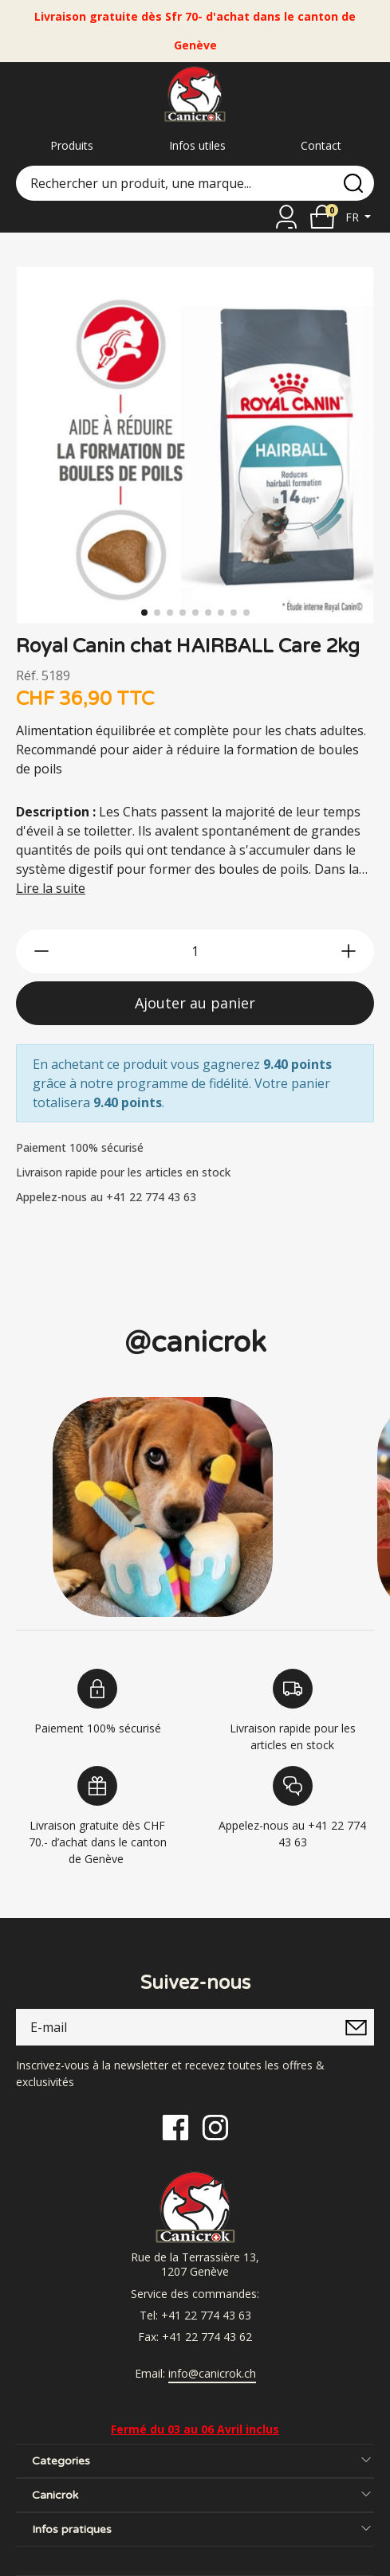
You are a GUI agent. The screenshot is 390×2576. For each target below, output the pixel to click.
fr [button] (353, 217)
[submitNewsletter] (355, 2027)
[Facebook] (175, 2126)
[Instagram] (215, 2126)
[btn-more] (348, 951)
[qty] (195, 951)
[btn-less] (41, 951)
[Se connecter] (286, 217)
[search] (353, 183)
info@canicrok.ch (212, 2374)
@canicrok (195, 1342)
